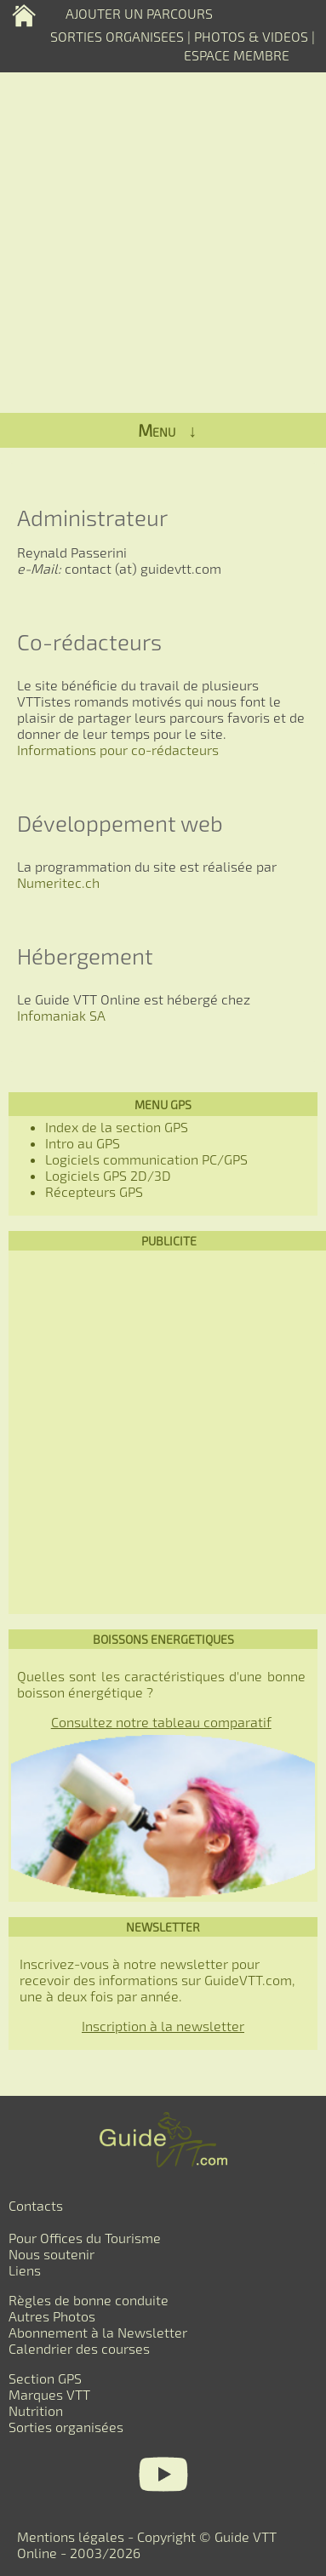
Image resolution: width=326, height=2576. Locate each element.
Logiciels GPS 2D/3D (108, 1175)
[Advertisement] (163, 1432)
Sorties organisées (66, 2427)
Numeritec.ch (58, 882)
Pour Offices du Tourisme (85, 2238)
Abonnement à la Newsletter (98, 2332)
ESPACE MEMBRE (236, 55)
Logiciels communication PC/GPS (146, 1159)
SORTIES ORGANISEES (117, 36)
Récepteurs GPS (94, 1191)
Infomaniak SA (61, 1015)
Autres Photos (52, 2316)
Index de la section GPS (116, 1127)
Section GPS (45, 2378)
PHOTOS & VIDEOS (253, 36)
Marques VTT (49, 2394)
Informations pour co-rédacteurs (118, 749)
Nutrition (36, 2410)
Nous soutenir (51, 2254)
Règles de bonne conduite (89, 2300)
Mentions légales (70, 2536)
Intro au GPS (82, 1143)
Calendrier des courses (79, 2348)
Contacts (36, 2205)
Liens (25, 2270)
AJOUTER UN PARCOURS (139, 13)
